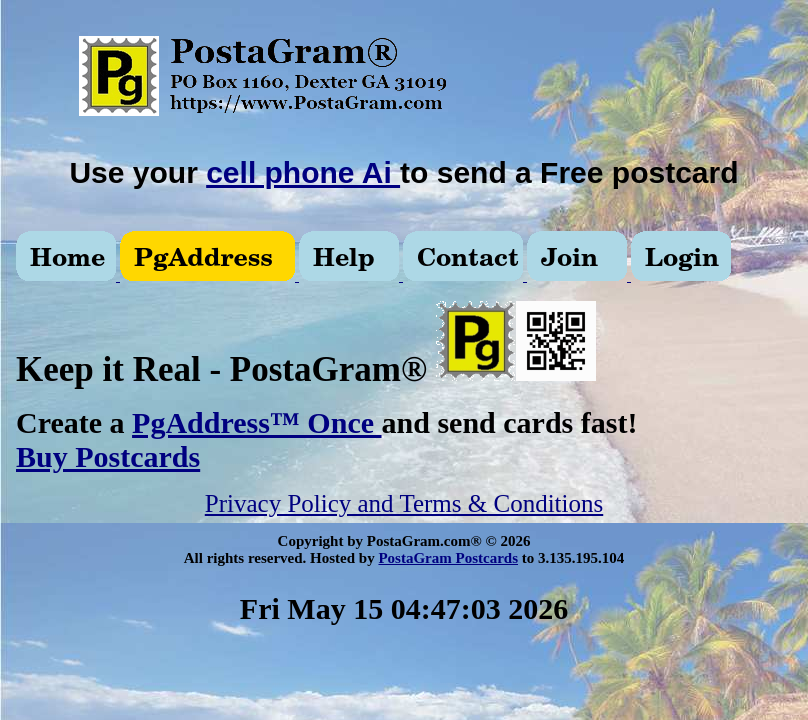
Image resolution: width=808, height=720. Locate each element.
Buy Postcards (108, 456)
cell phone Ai (303, 172)
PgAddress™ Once (256, 422)
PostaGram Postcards (448, 558)
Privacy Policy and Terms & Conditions (404, 503)
